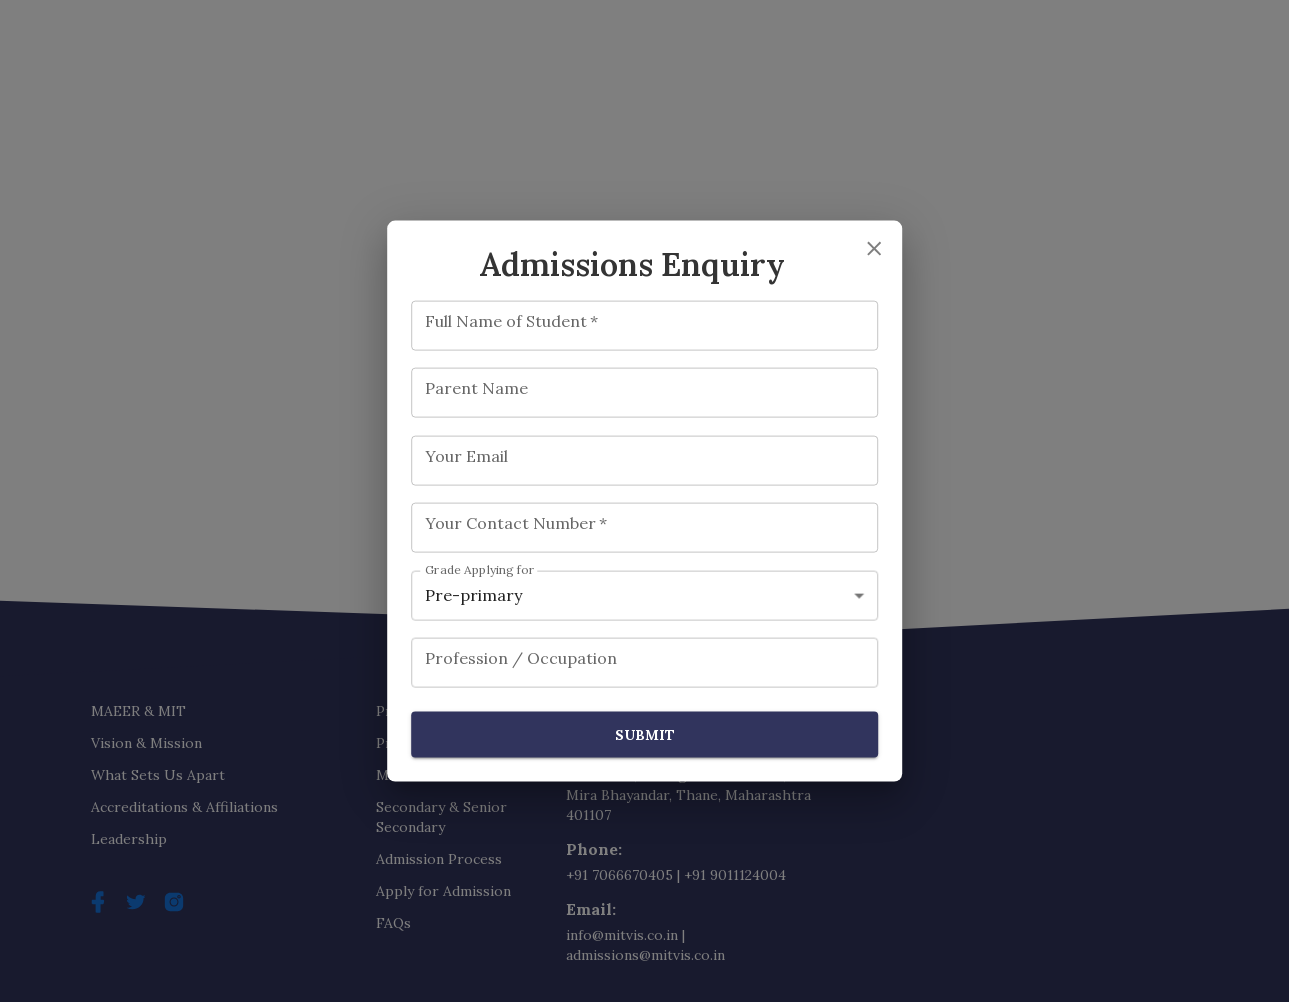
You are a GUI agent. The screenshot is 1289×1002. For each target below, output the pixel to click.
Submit (645, 734)
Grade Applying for (480, 569)
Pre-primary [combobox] (473, 595)
